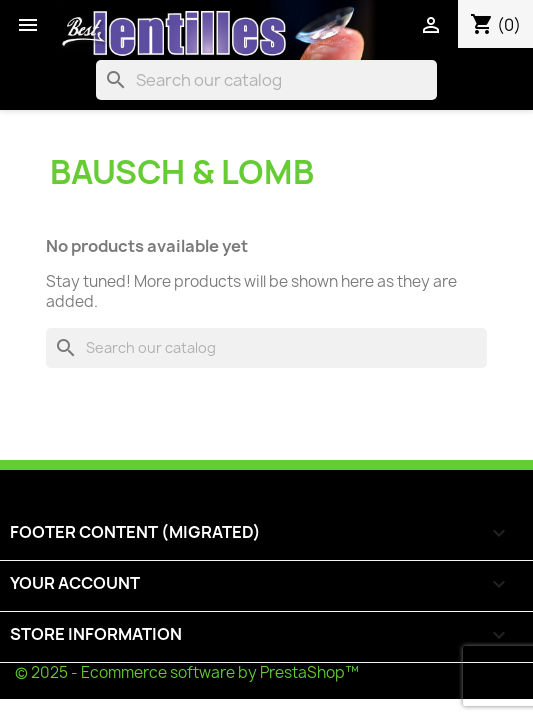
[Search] (266, 80)
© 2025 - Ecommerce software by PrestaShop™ (187, 672)
